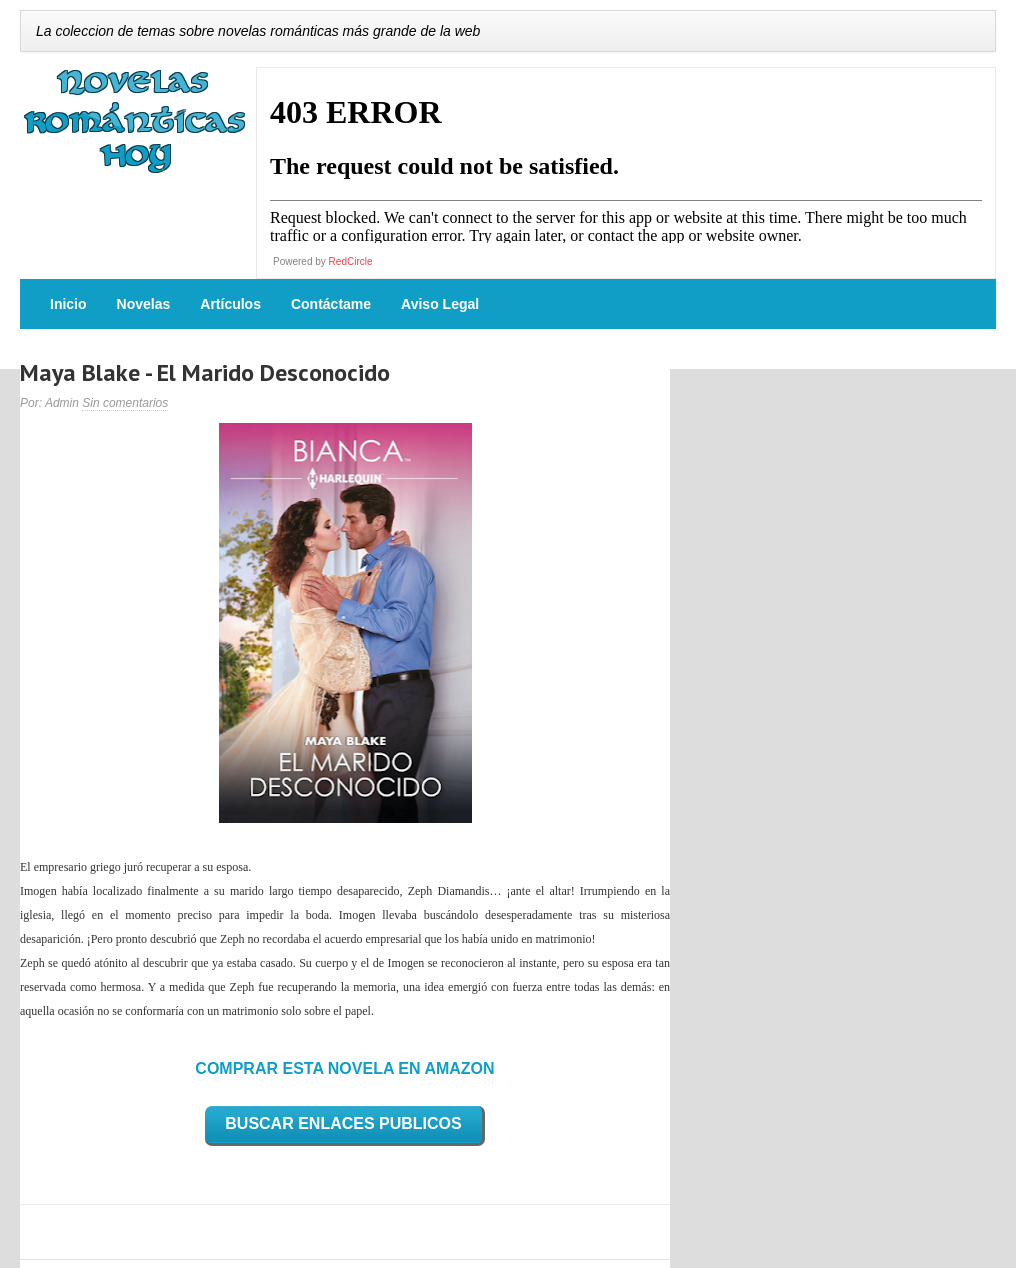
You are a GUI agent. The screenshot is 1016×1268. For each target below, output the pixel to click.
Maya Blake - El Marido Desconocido (205, 372)
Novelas (144, 304)
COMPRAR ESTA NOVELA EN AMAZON (344, 1068)
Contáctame (331, 304)
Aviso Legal (440, 304)
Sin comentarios (125, 403)
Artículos (230, 304)
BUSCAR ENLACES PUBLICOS (343, 1123)
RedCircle (351, 261)
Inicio (68, 304)
